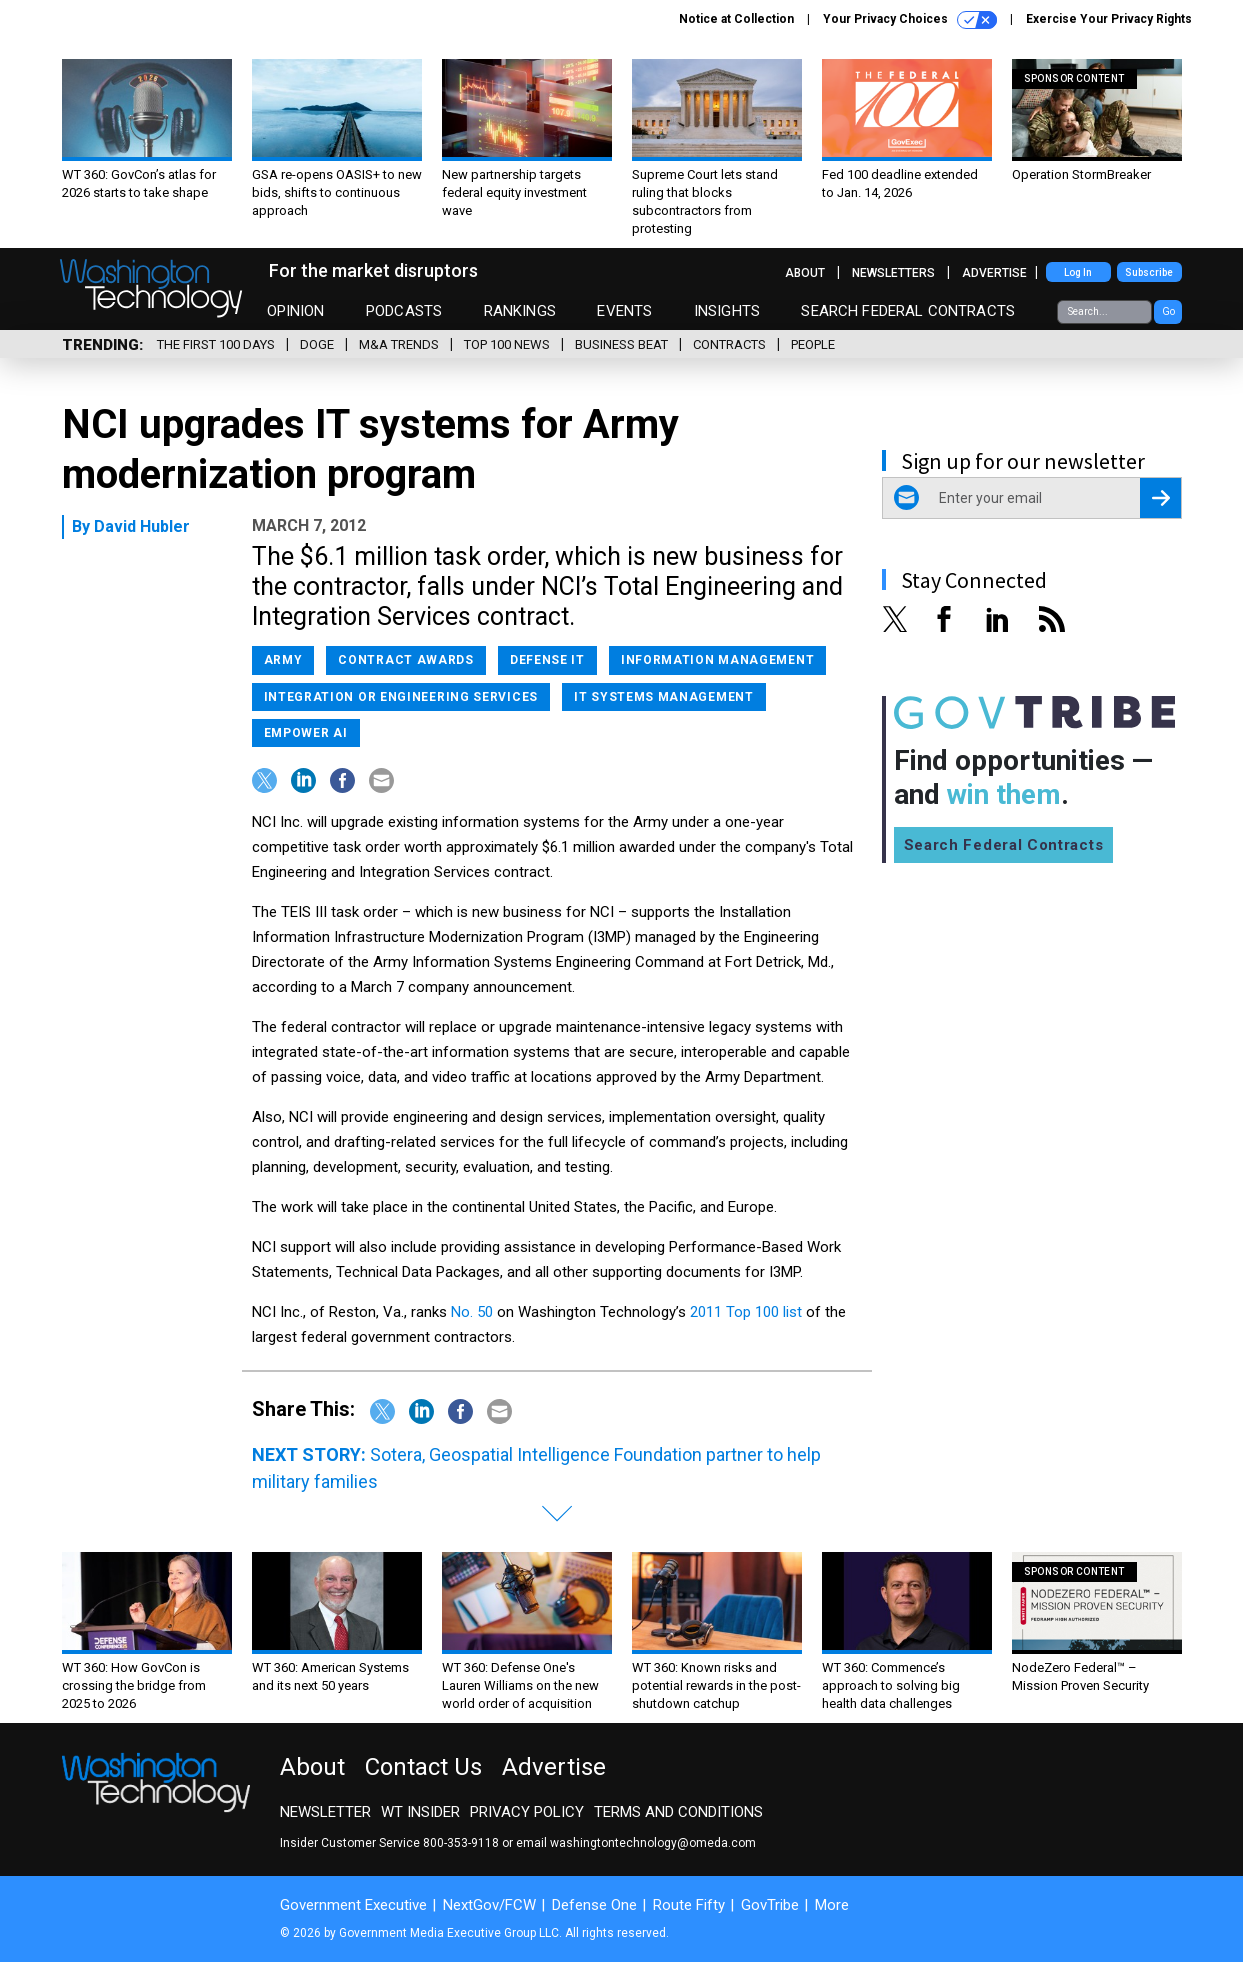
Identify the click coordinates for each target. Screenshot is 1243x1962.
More (832, 1905)
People (813, 344)
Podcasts (404, 311)
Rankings (520, 311)
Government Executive (353, 1905)
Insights (727, 311)
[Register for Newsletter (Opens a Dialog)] (1160, 498)
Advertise (994, 273)
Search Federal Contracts (908, 311)
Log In (1078, 272)
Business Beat (621, 344)
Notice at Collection (736, 19)
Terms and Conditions (678, 1812)
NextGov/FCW (489, 1905)
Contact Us (423, 1767)
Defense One (594, 1905)
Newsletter (325, 1812)
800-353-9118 (461, 1843)
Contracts (729, 344)
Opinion (296, 311)
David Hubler (142, 526)
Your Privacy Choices (910, 20)
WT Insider (420, 1812)
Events (624, 311)
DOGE (317, 344)
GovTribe (770, 1905)
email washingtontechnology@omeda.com (636, 1843)
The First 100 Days (216, 344)
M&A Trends (399, 344)
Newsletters (893, 273)
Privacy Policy (527, 1812)
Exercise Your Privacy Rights (1109, 19)
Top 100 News (507, 344)
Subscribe (1149, 272)
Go (1168, 311)
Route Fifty (689, 1905)
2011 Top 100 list (746, 1312)
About (805, 273)
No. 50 (472, 1312)
